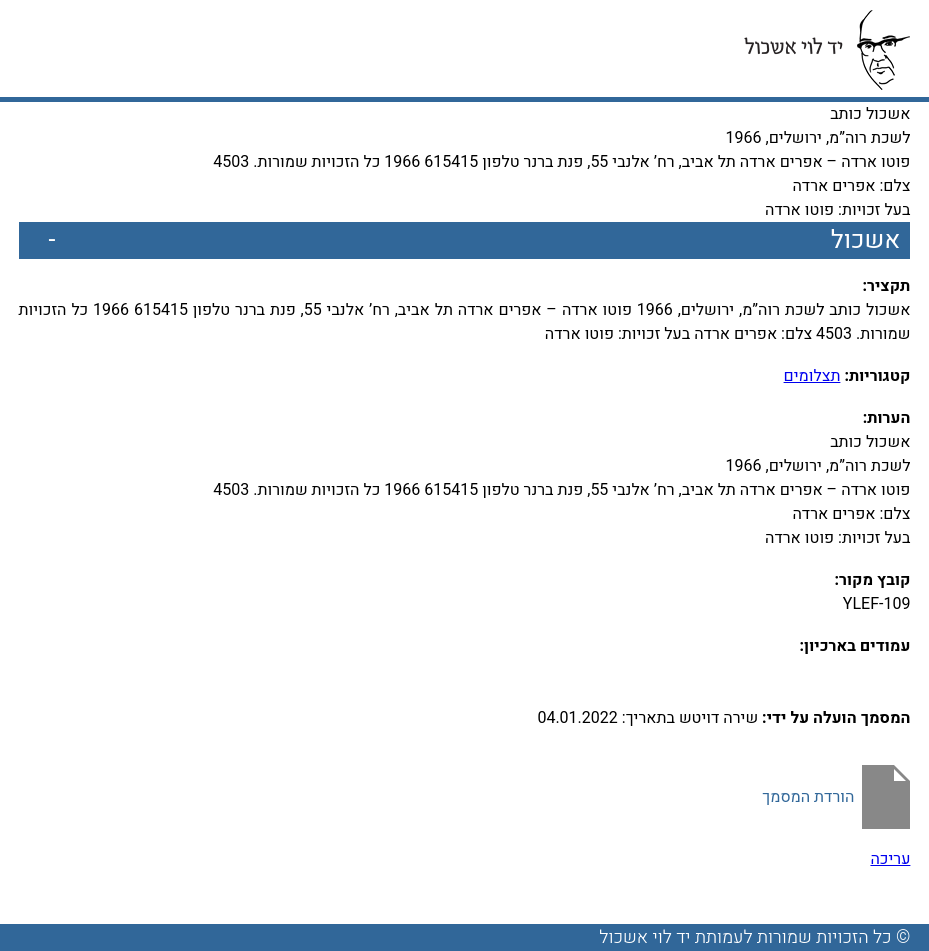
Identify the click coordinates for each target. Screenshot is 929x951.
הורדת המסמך (808, 797)
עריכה (890, 859)
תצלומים (812, 376)
